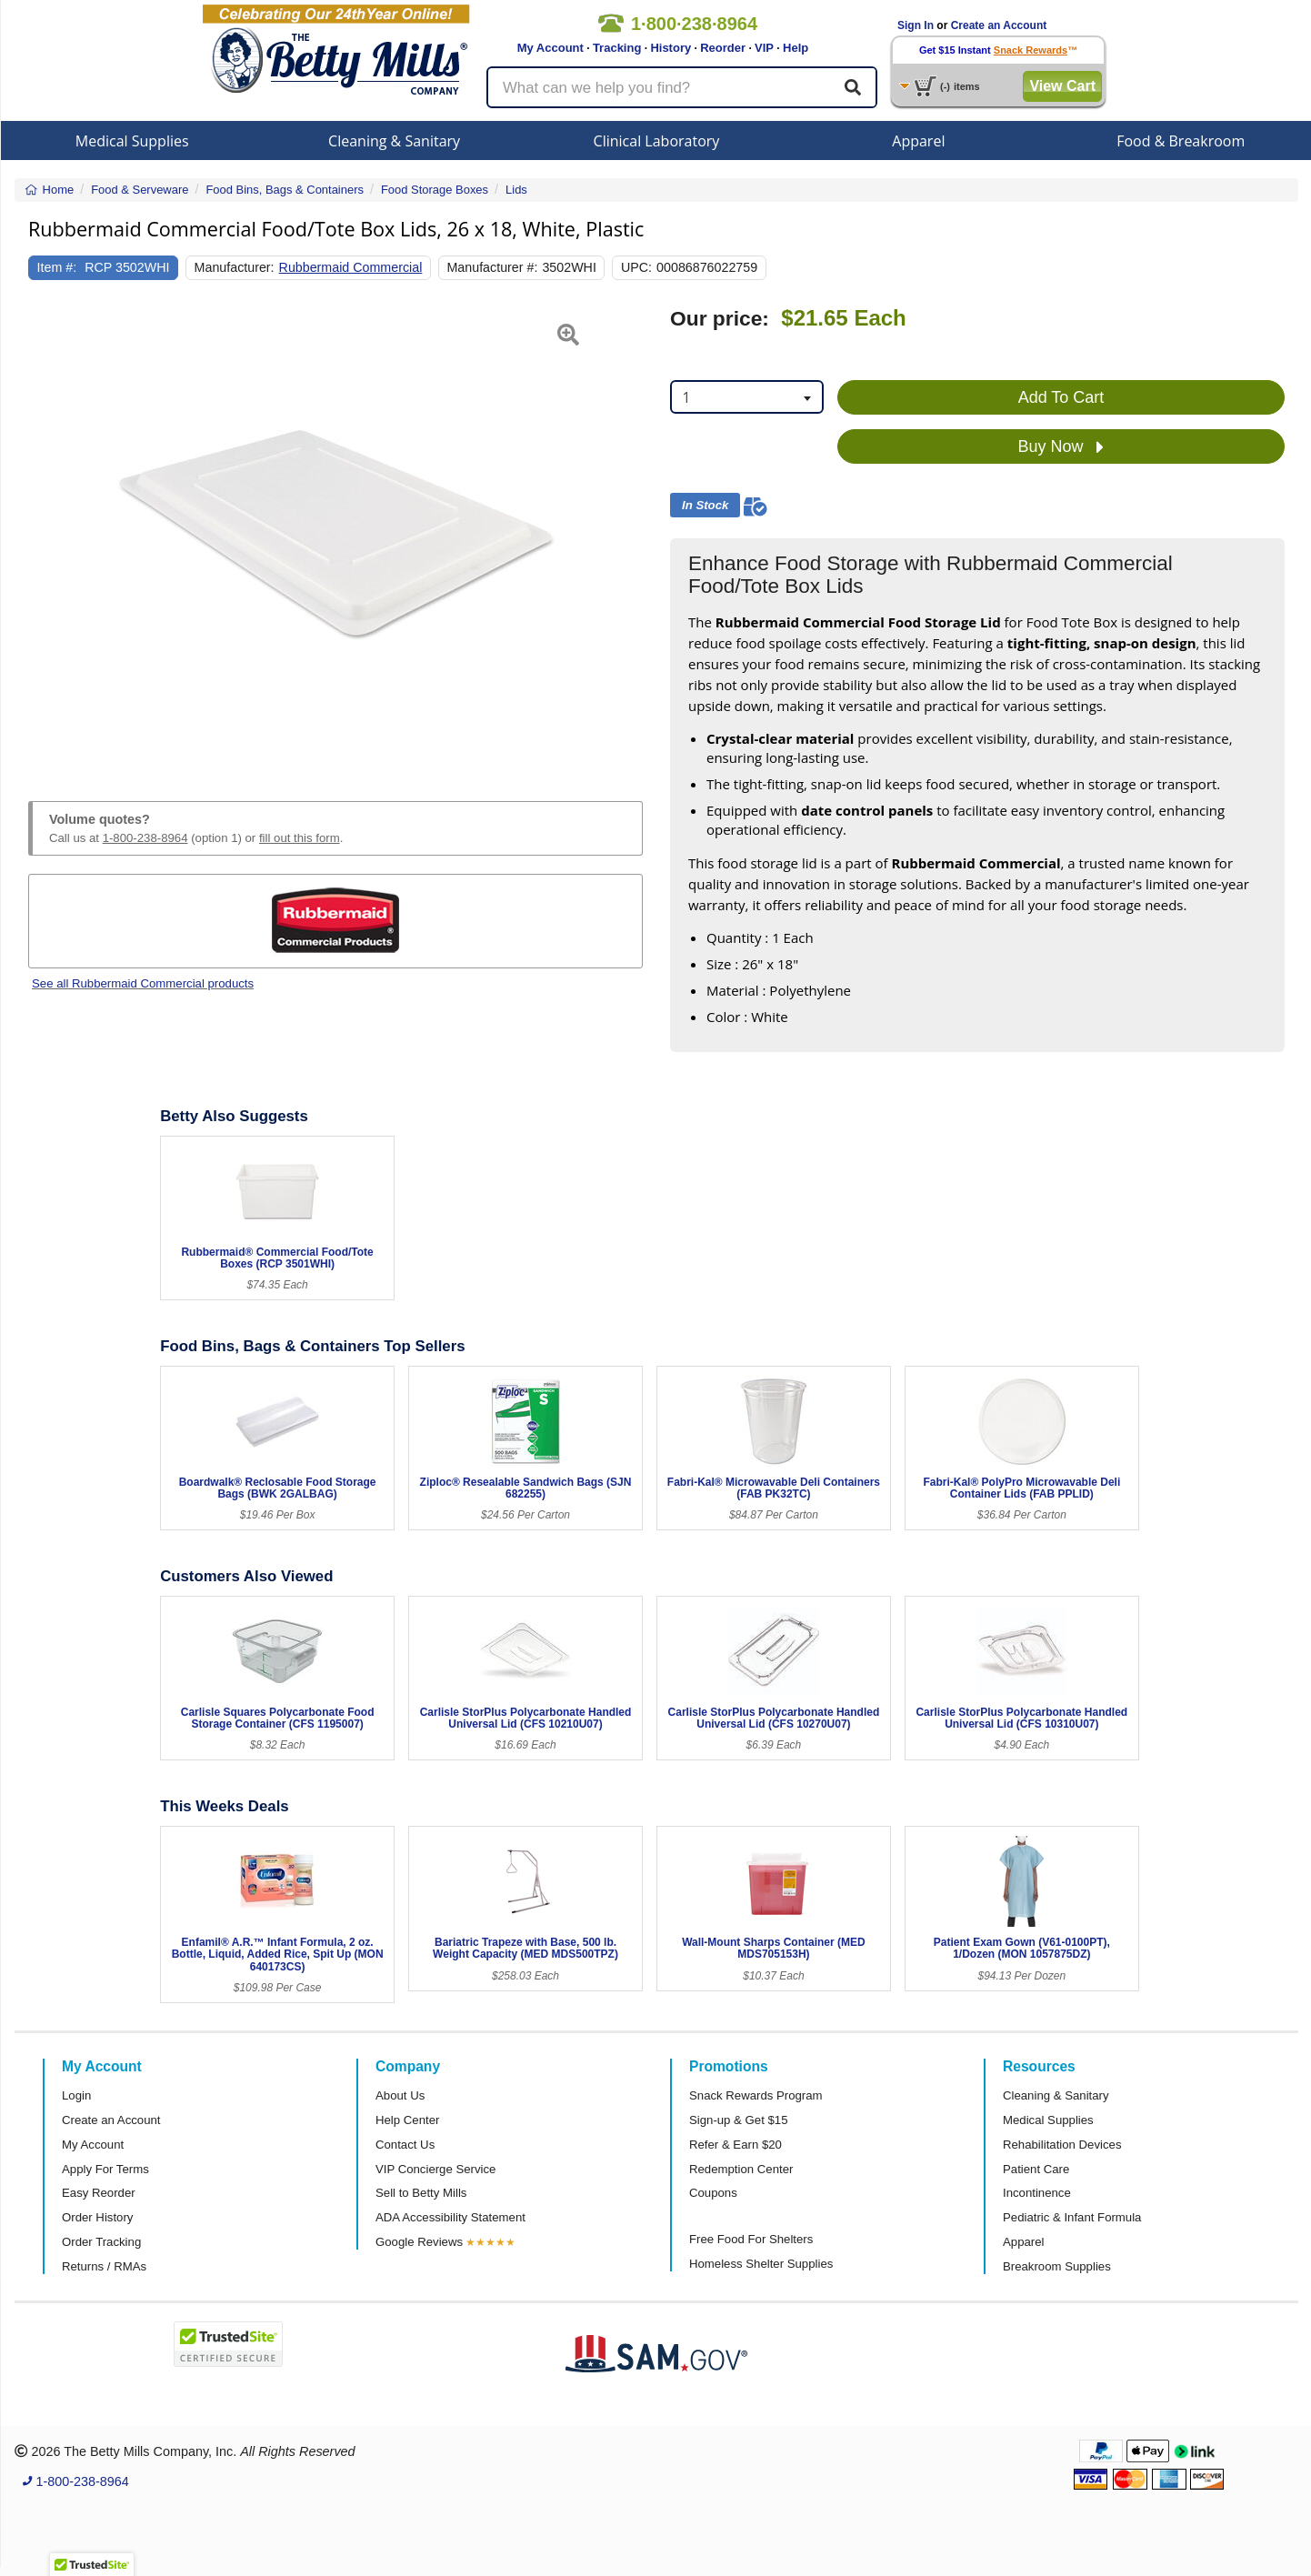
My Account (550, 48)
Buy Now (1060, 447)
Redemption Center (741, 2169)
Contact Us (405, 2144)
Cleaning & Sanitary (394, 141)
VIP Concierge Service (435, 2169)
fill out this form (299, 838)
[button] (49, 533)
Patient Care (1036, 2169)
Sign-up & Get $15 (738, 2120)
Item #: (57, 267)
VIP (764, 48)
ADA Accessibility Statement (450, 2217)
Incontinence (1037, 2193)
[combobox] (747, 397)
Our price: (719, 318)
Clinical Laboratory (657, 141)
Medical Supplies (132, 141)
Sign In (915, 25)
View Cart (1062, 86)
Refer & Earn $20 (735, 2144)
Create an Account (999, 25)
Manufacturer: (235, 267)
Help (795, 48)
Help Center (407, 2120)
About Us (400, 2095)
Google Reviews (419, 2242)
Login (76, 2095)
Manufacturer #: (491, 267)
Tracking (617, 48)
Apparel (918, 141)
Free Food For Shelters (751, 2239)
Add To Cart (1061, 397)
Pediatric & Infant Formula (1072, 2217)
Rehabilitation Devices (1062, 2144)
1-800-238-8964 (145, 838)
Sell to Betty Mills (420, 2193)
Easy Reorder (98, 2193)
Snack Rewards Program (756, 2095)
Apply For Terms (105, 2169)
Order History (97, 2217)
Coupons (713, 2193)
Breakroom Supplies (1057, 2266)
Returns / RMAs (104, 2266)
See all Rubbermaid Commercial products (143, 983)
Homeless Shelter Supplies (761, 2263)
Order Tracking (101, 2242)
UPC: (636, 267)
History (670, 48)
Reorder (723, 48)
